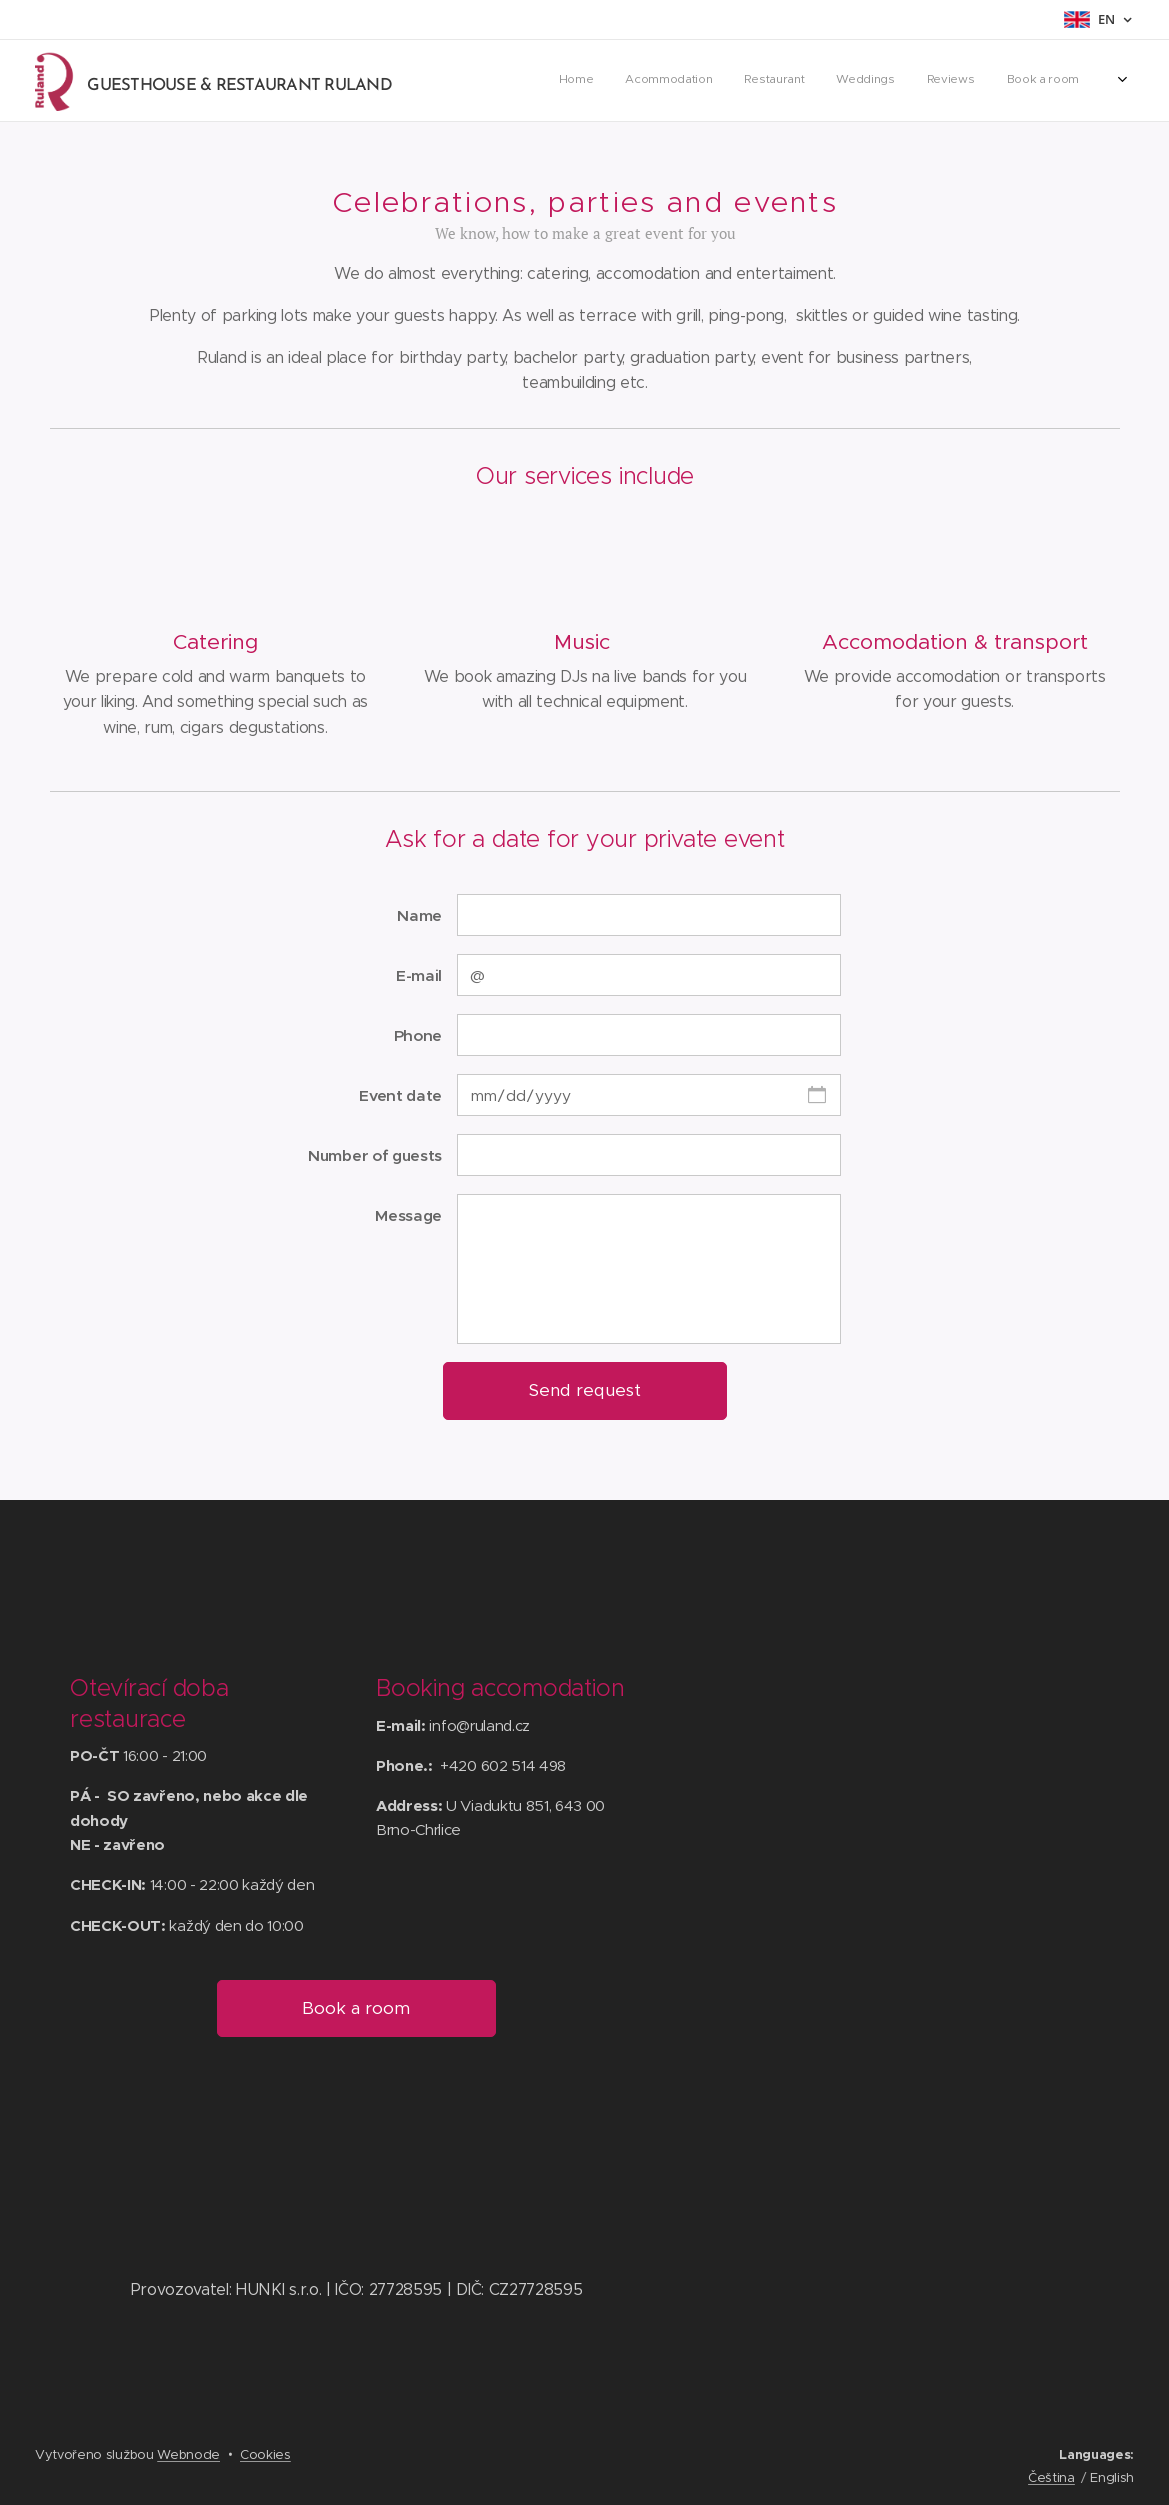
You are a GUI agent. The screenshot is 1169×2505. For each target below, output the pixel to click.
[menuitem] (915, 81)
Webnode (188, 2454)
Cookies (265, 2454)
